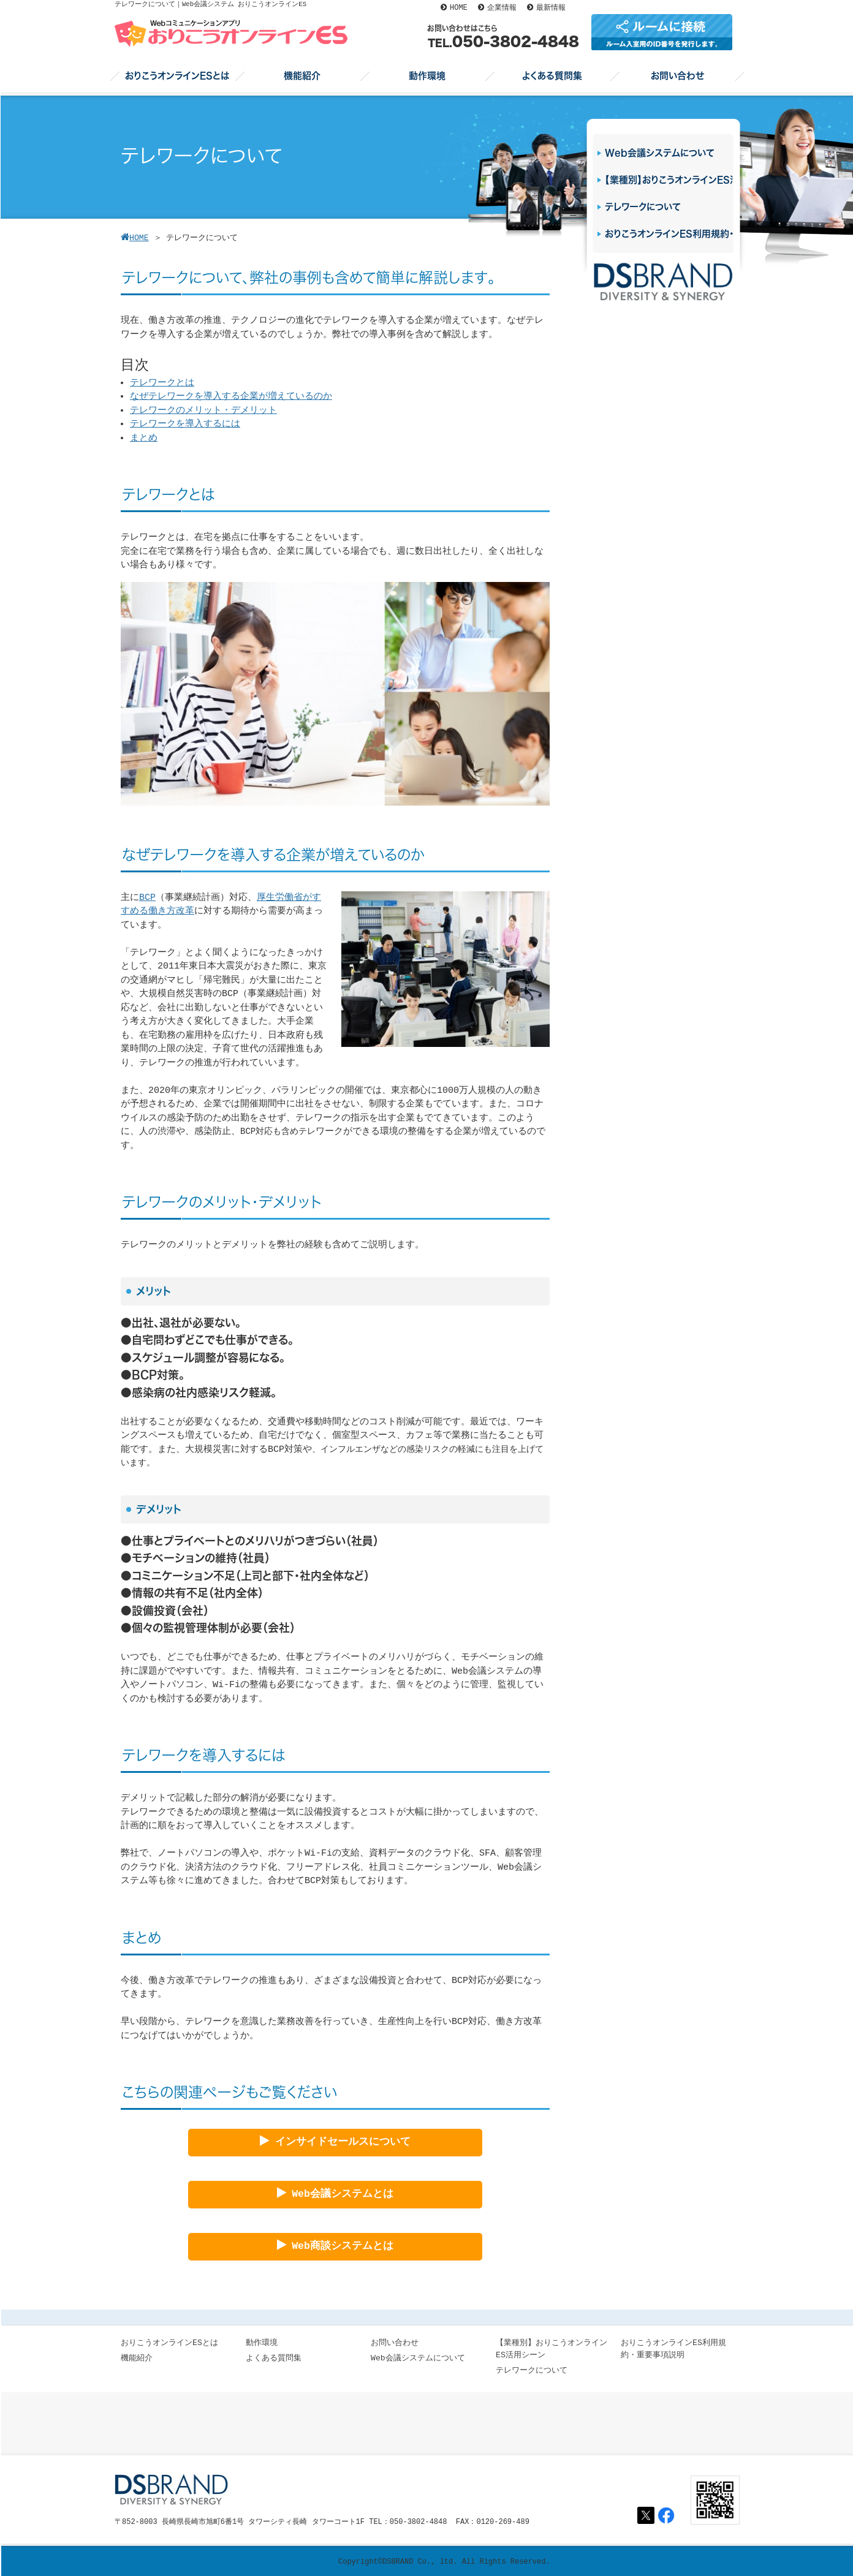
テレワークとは (162, 383)
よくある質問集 (273, 2358)
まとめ (143, 438)
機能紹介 (137, 2358)
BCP (147, 898)
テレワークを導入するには (185, 424)
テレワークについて (531, 2370)
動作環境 (262, 2342)
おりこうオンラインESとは (169, 2342)
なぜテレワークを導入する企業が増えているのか (231, 396)
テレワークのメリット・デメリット (203, 411)
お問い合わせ (395, 2342)
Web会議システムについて (418, 2358)
